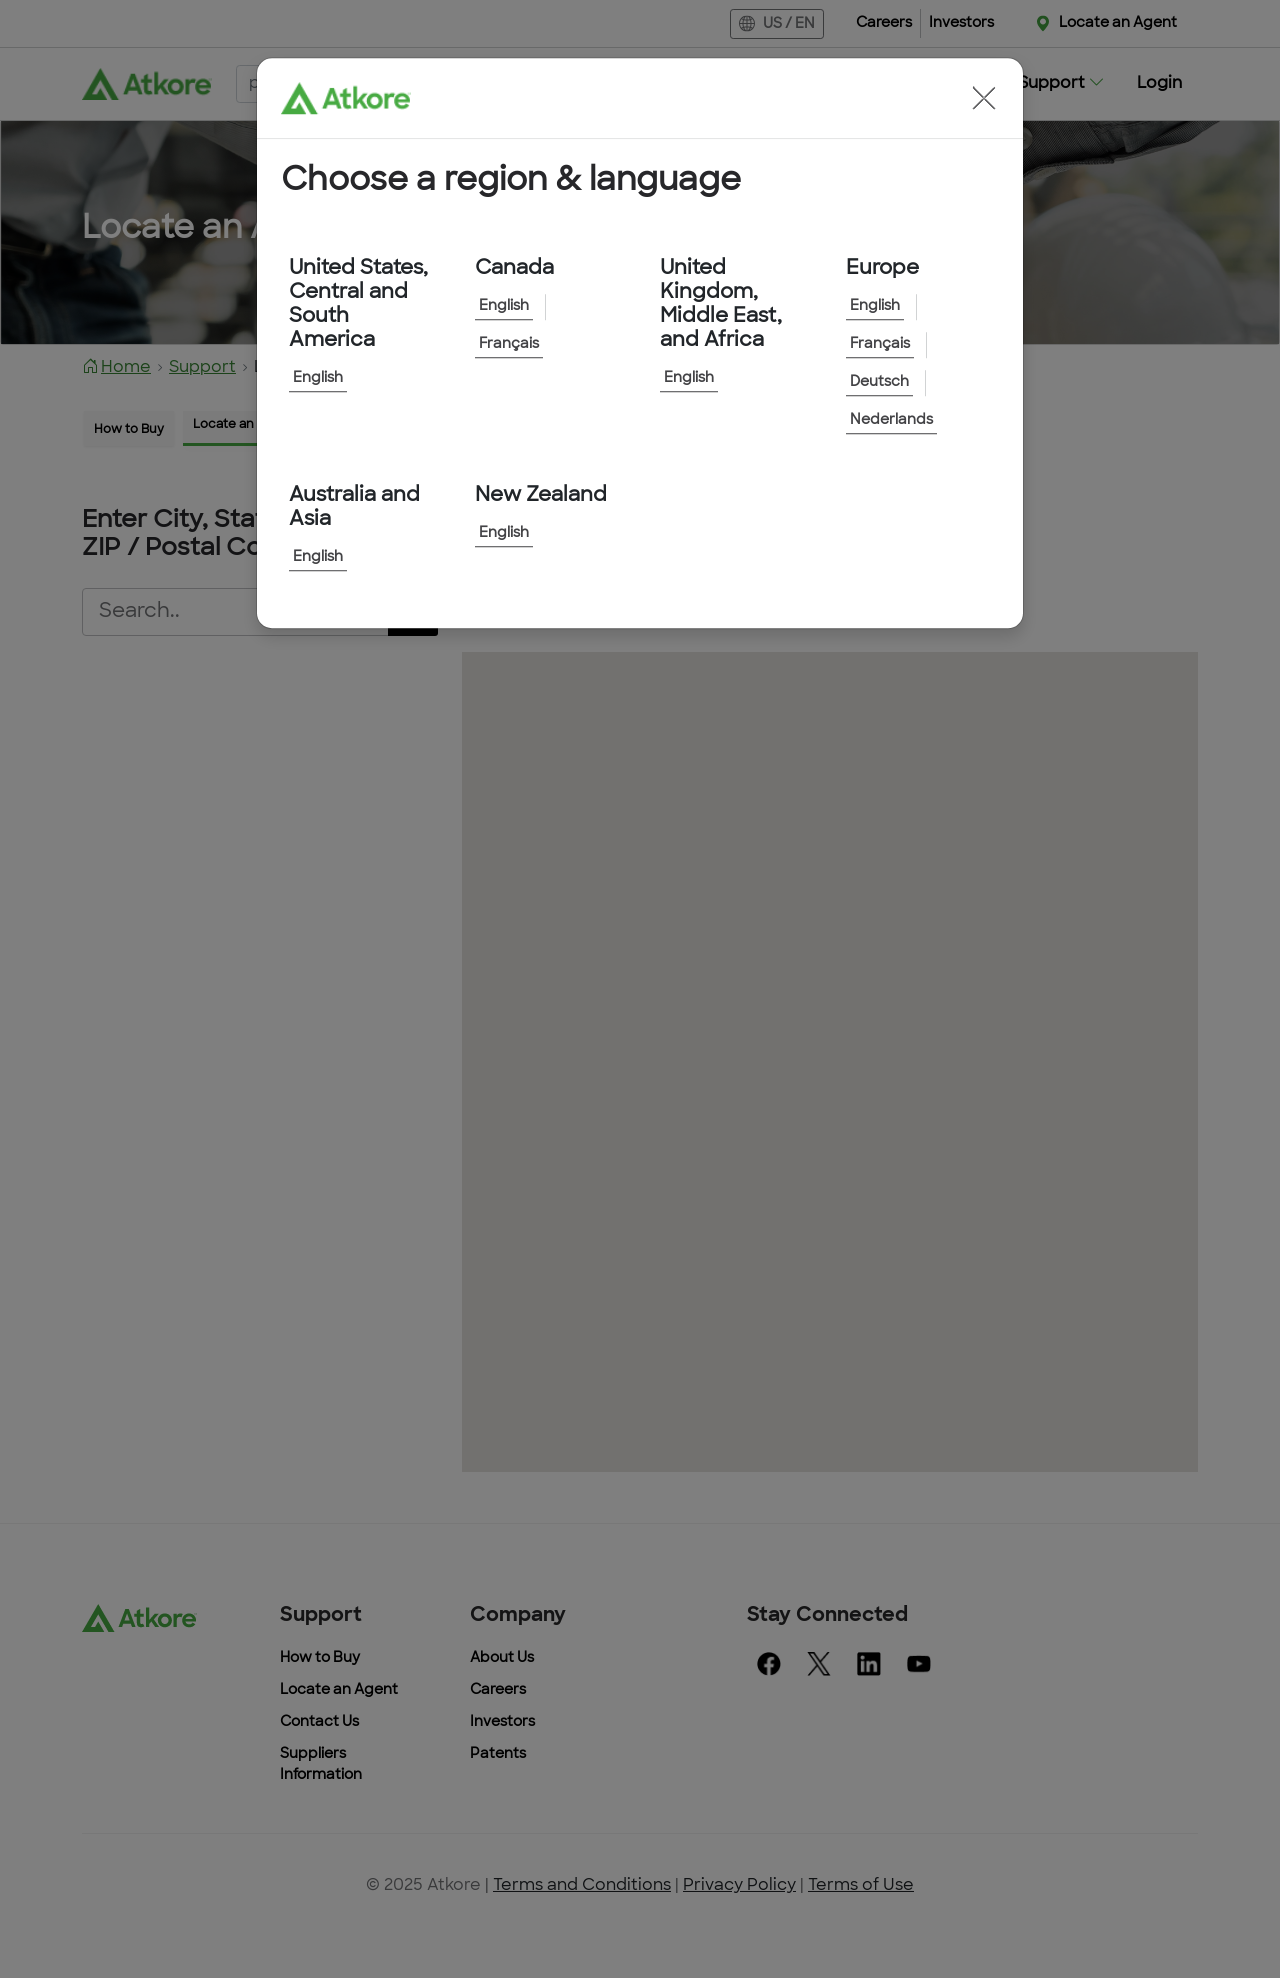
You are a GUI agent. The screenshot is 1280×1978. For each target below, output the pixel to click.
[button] (984, 98)
